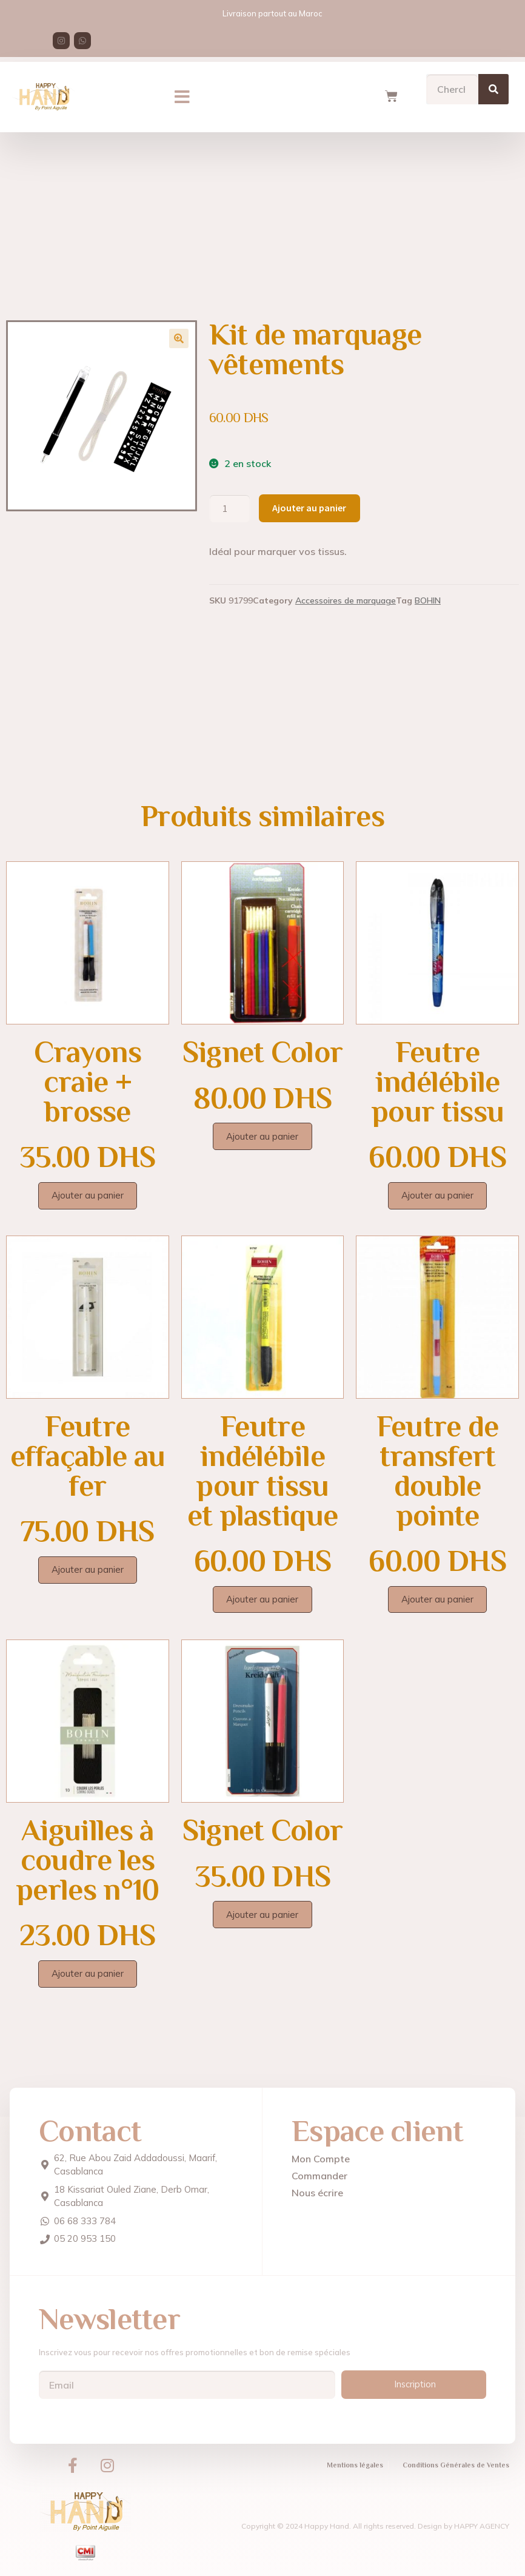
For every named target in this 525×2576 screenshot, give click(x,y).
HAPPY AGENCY (481, 2526)
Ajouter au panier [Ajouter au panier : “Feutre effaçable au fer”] (88, 1569)
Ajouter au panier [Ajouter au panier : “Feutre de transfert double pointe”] (437, 1599)
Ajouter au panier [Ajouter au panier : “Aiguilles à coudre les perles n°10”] (88, 1973)
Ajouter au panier (309, 508)
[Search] (493, 83)
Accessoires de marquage (345, 600)
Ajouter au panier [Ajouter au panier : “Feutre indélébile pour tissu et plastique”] (262, 1599)
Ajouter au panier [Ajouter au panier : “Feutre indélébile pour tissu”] (437, 1195)
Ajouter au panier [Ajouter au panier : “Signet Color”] (262, 1136)
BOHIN (428, 600)
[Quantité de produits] (229, 508)
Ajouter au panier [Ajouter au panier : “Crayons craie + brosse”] (88, 1195)
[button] (182, 91)
